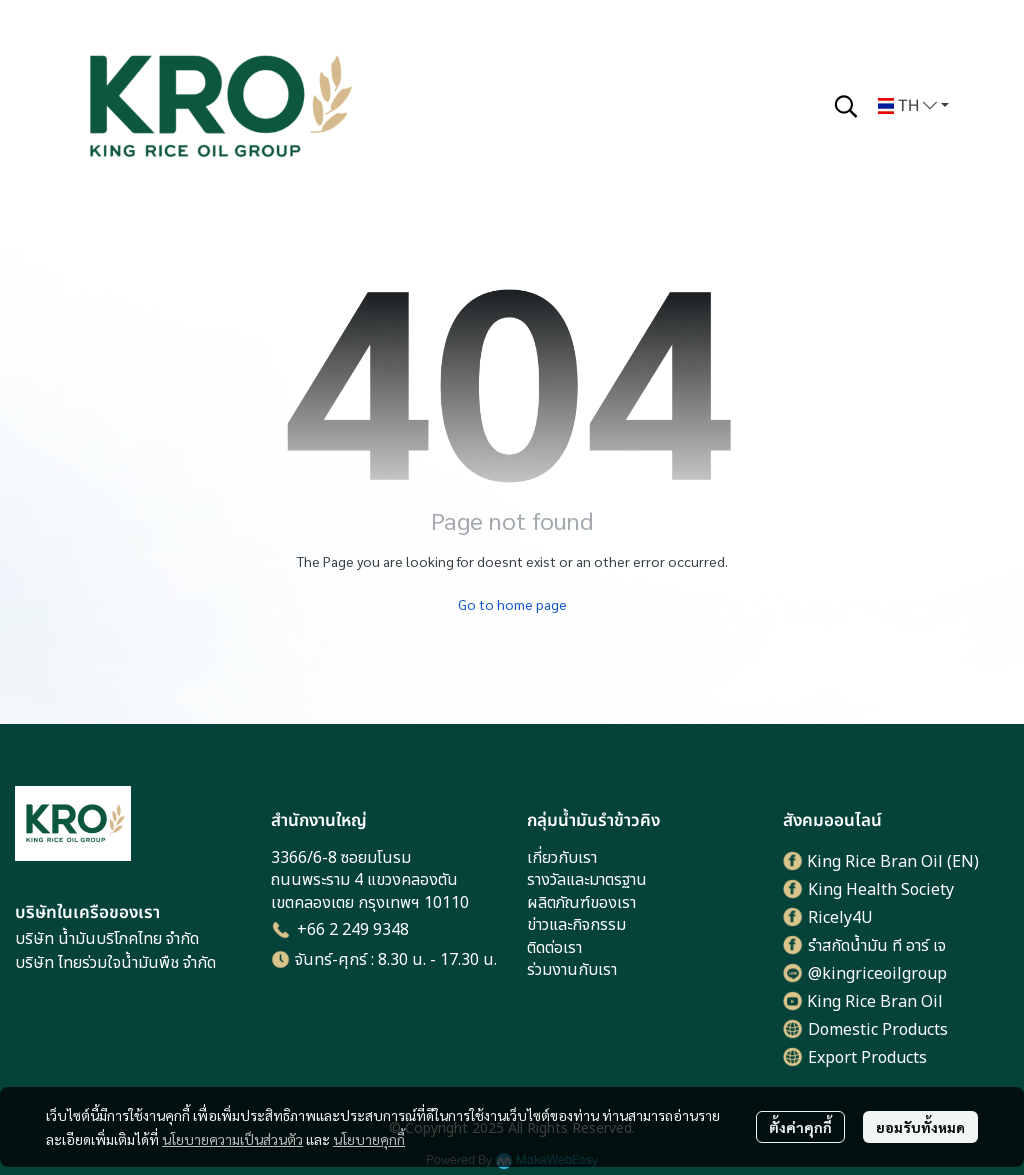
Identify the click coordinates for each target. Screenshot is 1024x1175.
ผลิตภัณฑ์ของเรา (581, 903)
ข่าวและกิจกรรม (576, 925)
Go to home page (512, 604)
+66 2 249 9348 (353, 930)
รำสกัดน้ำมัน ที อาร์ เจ (877, 946)
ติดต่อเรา (554, 948)
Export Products (867, 1058)
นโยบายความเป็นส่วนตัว (232, 1139)
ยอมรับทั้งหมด (920, 1127)
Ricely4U (840, 918)
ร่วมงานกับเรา (572, 970)
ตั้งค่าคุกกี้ (800, 1127)
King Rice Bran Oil (875, 1002)
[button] (846, 106)
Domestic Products (878, 1030)
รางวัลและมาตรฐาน (587, 880)
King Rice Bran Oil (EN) (893, 862)
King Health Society (881, 890)
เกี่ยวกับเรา (562, 858)
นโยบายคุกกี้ (369, 1139)
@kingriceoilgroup (877, 974)
